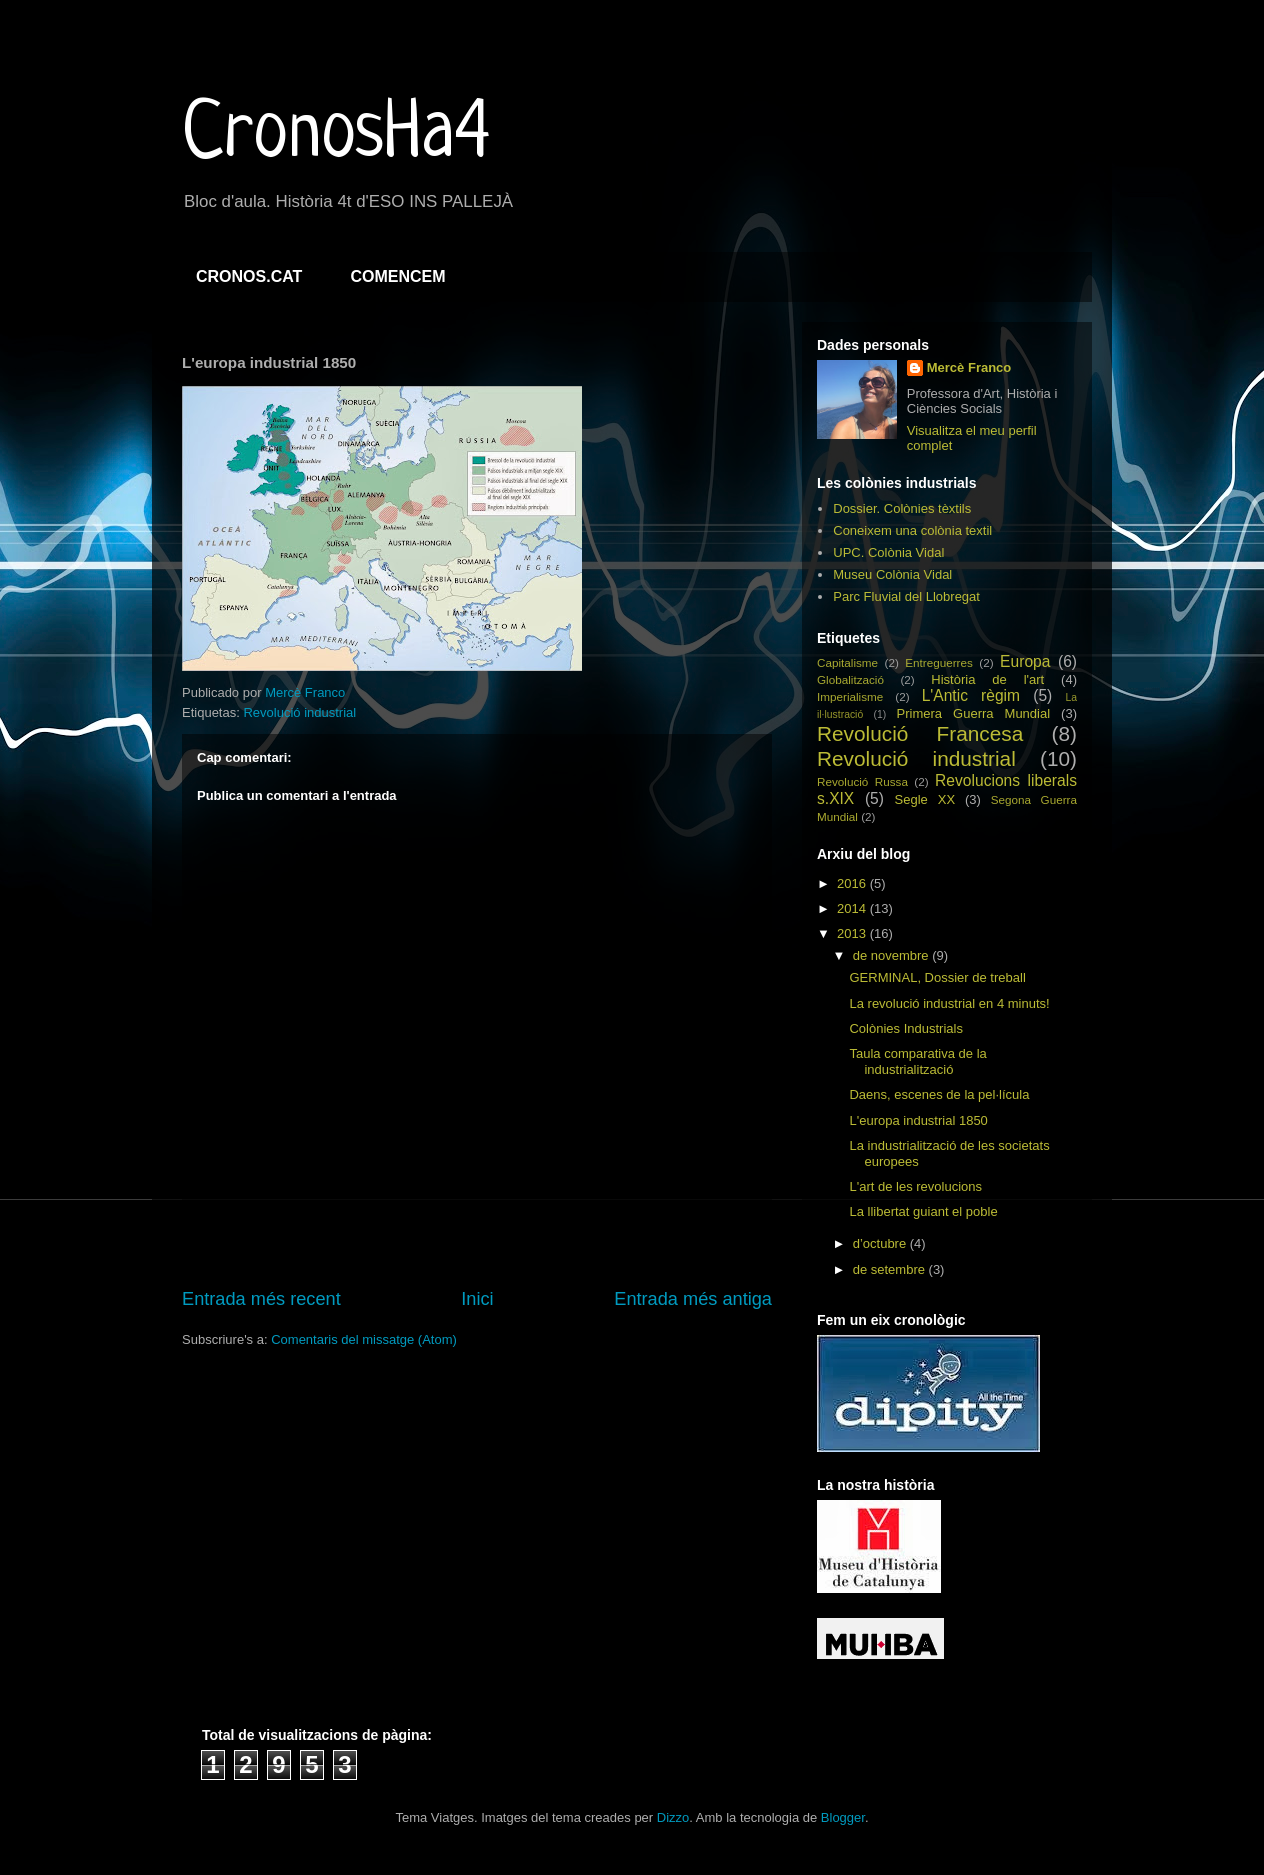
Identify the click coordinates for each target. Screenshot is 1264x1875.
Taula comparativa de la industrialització (917, 1061)
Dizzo (673, 1817)
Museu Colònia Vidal (892, 574)
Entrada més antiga (693, 1299)
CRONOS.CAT (249, 276)
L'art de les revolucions (915, 1186)
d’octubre (881, 1243)
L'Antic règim (971, 695)
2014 (853, 908)
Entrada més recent (261, 1299)
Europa (1025, 661)
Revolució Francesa (920, 733)
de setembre (891, 1269)
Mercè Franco (969, 367)
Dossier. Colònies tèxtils (902, 508)
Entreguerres (939, 662)
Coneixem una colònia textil (912, 530)
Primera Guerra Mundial (974, 713)
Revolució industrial (299, 712)
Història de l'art (987, 679)
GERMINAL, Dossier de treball (937, 977)
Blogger (843, 1817)
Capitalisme (847, 662)
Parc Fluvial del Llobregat (906, 596)
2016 (853, 883)
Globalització (850, 679)
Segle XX (925, 799)
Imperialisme (850, 696)
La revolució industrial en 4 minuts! (949, 1003)
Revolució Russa (862, 781)
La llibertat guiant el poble (923, 1211)
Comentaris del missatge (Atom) (364, 1339)
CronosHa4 (336, 136)
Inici (477, 1299)
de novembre (893, 955)
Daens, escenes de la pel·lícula (939, 1094)
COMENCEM (397, 276)
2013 (853, 933)
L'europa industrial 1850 (918, 1120)
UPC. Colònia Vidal (888, 552)
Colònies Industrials (905, 1028)
